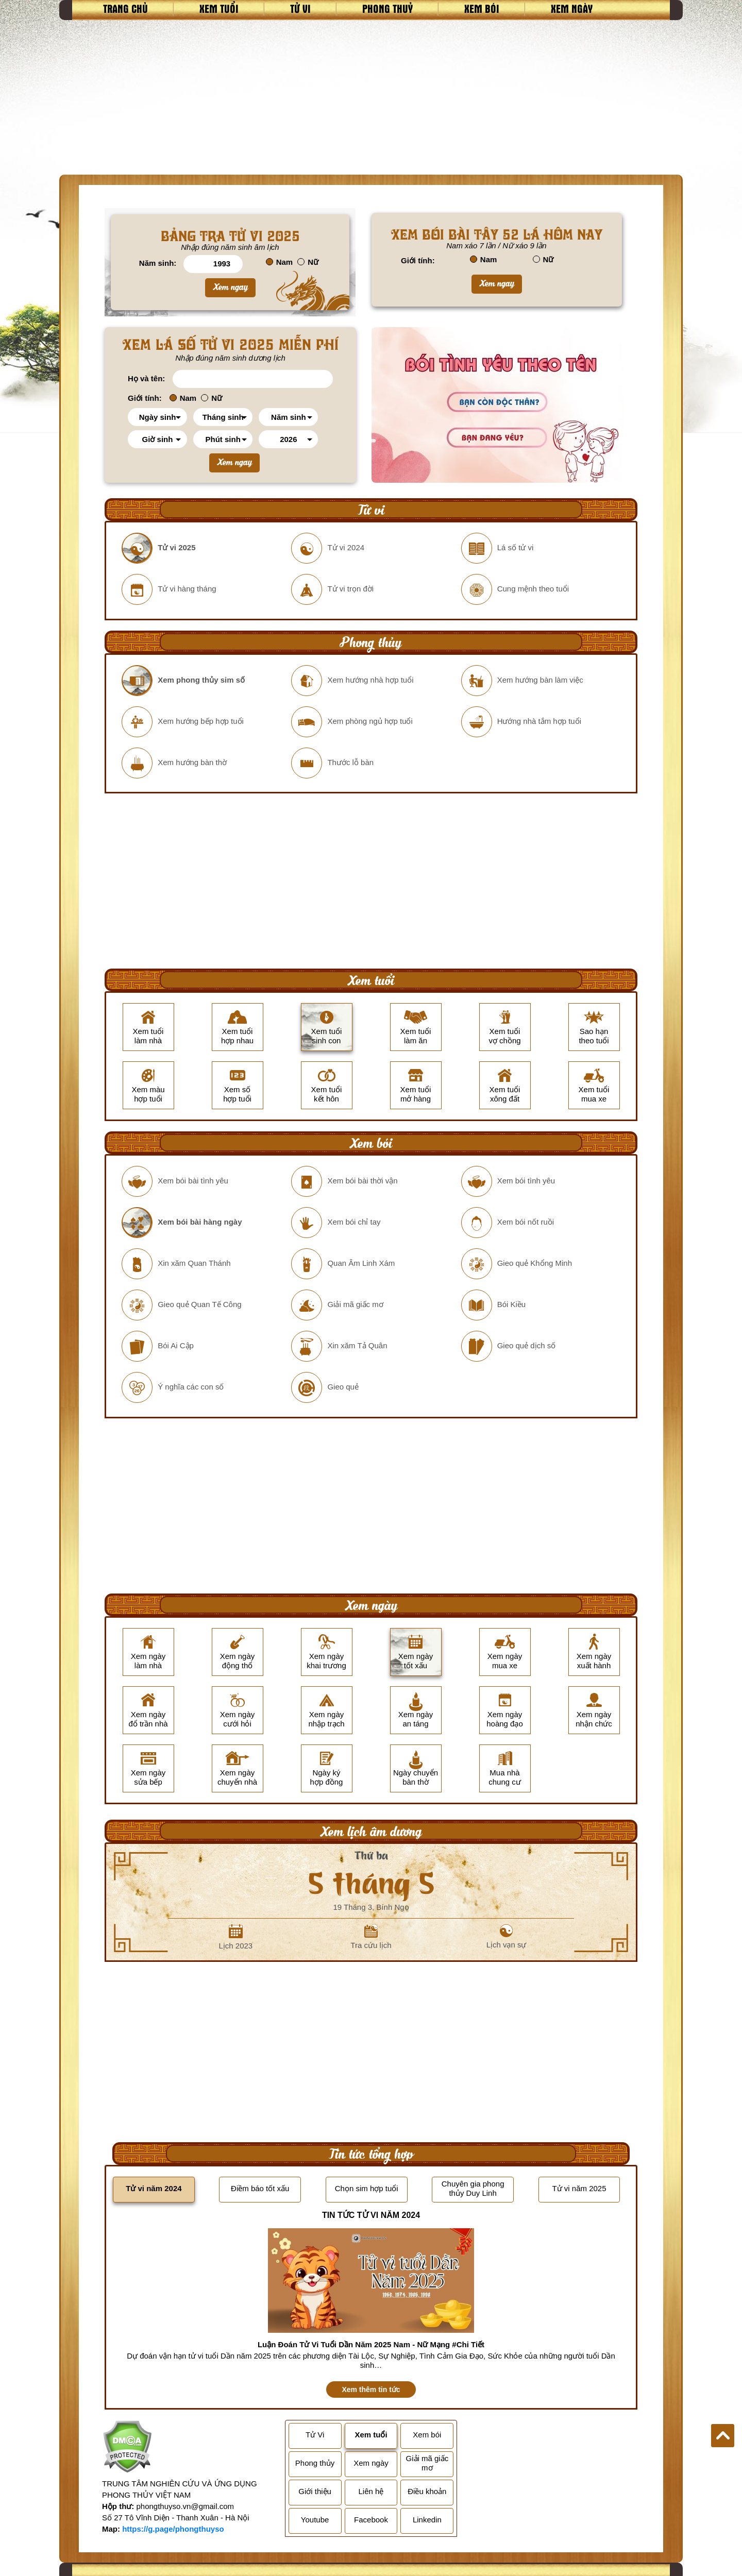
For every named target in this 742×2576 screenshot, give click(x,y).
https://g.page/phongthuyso (173, 2528)
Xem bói (481, 8)
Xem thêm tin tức (371, 2389)
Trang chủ (125, 8)
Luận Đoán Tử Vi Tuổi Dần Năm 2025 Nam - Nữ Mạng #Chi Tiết (371, 2344)
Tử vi (300, 8)
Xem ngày (572, 8)
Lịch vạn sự (506, 1936)
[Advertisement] (371, 97)
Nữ (307, 262)
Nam (279, 262)
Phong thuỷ (387, 8)
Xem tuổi (219, 8)
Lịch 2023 (235, 1937)
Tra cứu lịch (370, 1937)
